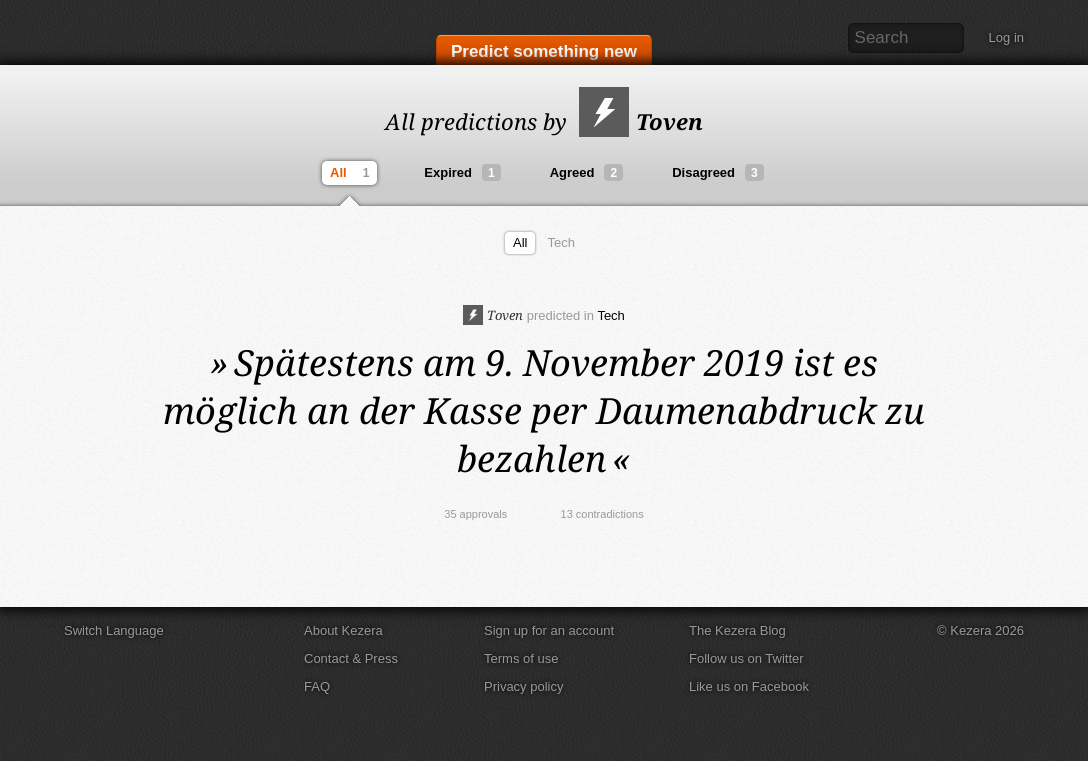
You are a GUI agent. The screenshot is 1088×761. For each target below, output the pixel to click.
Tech (560, 242)
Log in (1006, 37)
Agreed (586, 172)
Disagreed (718, 172)
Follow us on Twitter (746, 658)
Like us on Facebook (749, 686)
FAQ (317, 686)
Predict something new (544, 51)
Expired (462, 172)
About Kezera (343, 630)
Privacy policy (523, 686)
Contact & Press (351, 658)
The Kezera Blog (737, 630)
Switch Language (114, 630)
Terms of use (521, 658)
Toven (641, 121)
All (352, 173)
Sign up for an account (549, 630)
